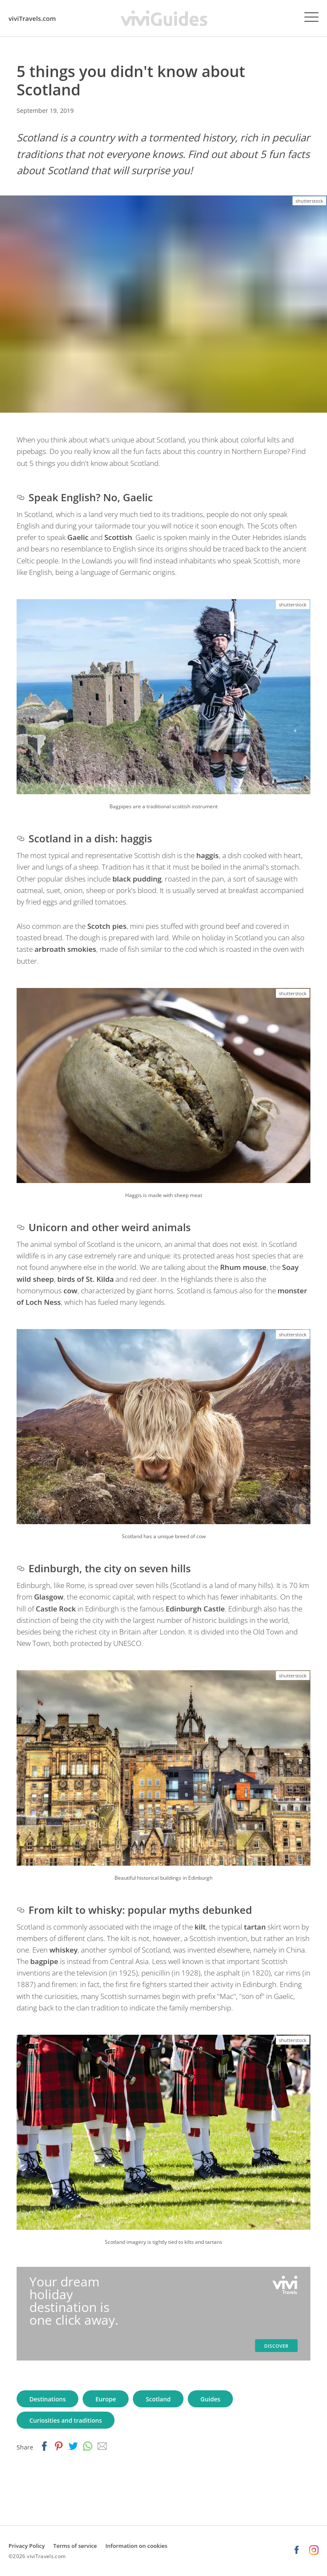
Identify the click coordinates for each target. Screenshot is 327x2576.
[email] (102, 2447)
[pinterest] (58, 2447)
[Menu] (311, 17)
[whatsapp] (87, 2447)
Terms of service (75, 2546)
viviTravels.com (32, 18)
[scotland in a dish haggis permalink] (20, 838)
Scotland (158, 2399)
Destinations (47, 2399)
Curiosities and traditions (65, 2420)
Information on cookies (137, 2546)
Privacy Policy (27, 2546)
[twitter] (73, 2447)
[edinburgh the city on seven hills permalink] (20, 1568)
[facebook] (44, 2447)
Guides (211, 2399)
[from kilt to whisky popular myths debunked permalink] (20, 1910)
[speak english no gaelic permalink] (20, 497)
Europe (105, 2399)
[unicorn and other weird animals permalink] (20, 1227)
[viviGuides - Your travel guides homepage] (163, 18)
